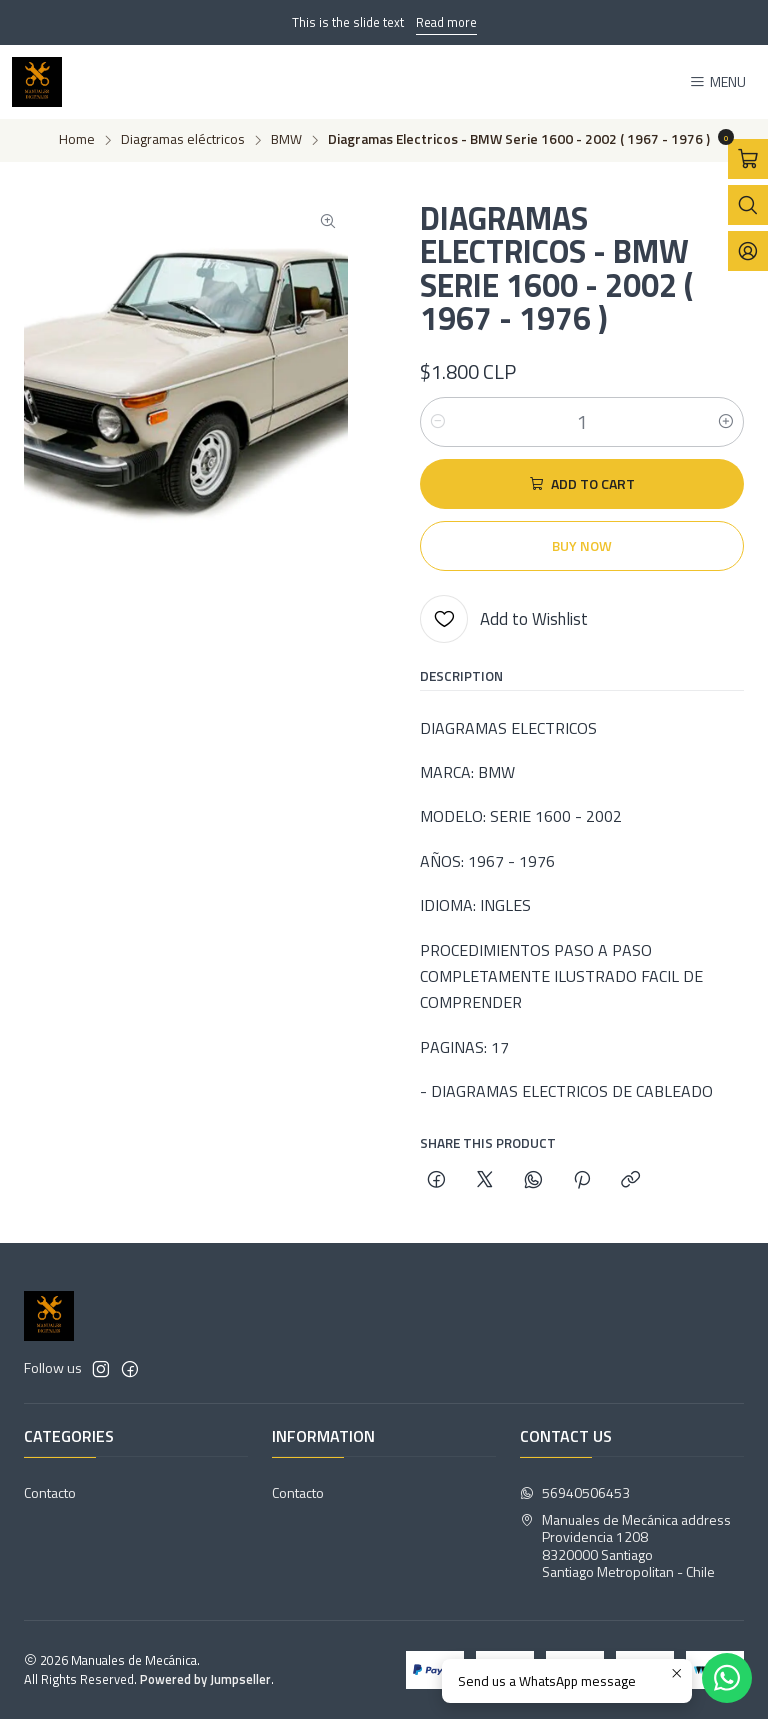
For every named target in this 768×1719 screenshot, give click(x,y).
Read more (446, 22)
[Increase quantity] (726, 422)
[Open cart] (748, 159)
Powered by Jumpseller (205, 1679)
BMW (286, 140)
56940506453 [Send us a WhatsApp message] (575, 1492)
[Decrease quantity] (438, 422)
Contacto (50, 1492)
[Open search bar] (748, 205)
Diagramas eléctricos (183, 140)
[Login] (748, 251)
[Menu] (717, 82)
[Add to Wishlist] (504, 619)
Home (77, 140)
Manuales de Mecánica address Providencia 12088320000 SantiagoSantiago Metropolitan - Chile (625, 1546)
